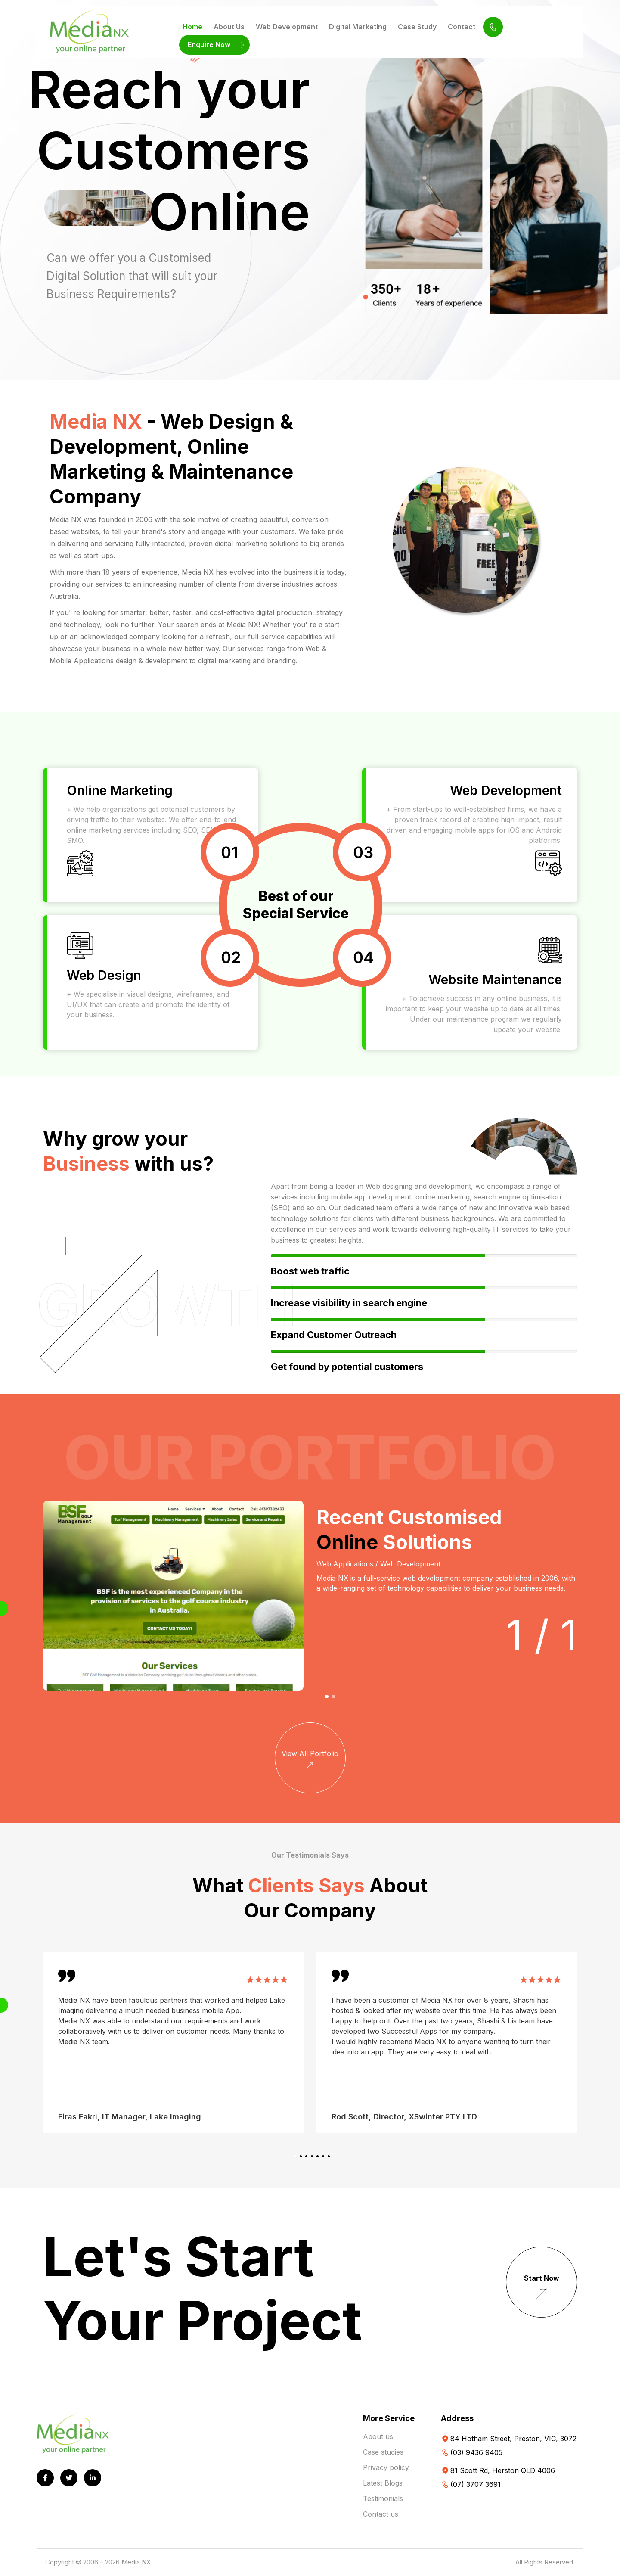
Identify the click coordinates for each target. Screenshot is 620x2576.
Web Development (287, 26)
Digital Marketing (358, 26)
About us (378, 2436)
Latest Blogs (383, 2483)
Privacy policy (386, 2467)
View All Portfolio (310, 1760)
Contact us (380, 2514)
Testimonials (383, 2498)
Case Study (417, 26)
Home (192, 26)
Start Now (541, 2289)
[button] (327, 1696)
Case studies (383, 2452)
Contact (461, 26)
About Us (229, 26)
